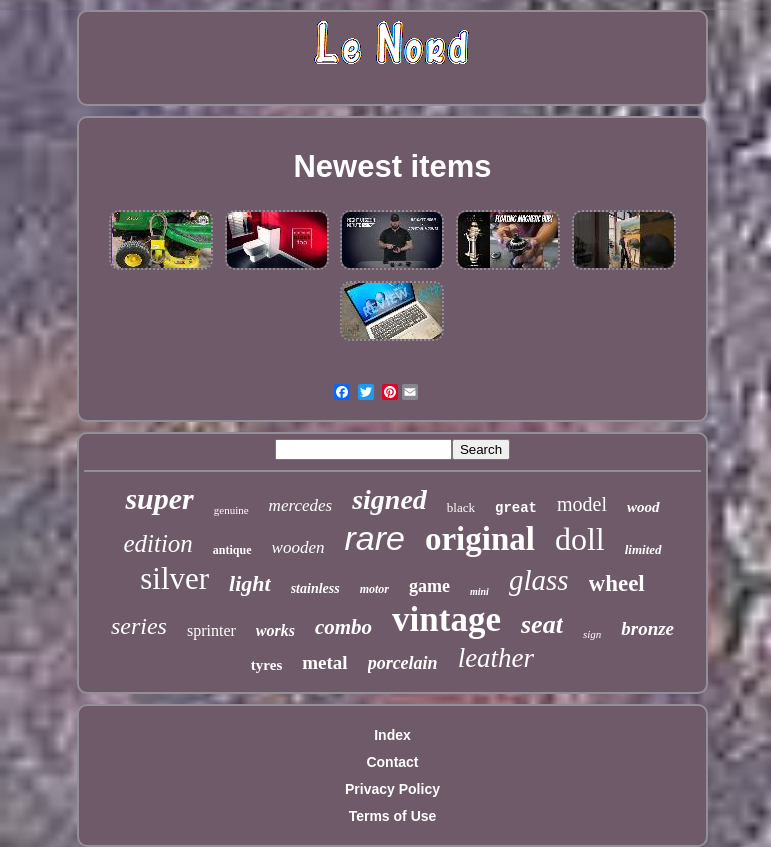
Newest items (392, 166)
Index (392, 735)
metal (324, 662)
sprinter (211, 630)
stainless (315, 588)
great (516, 508)
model (582, 504)
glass (539, 580)
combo (343, 627)
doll (580, 539)
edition (157, 543)
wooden (298, 547)
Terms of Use (393, 816)
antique (232, 550)
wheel (617, 583)
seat (542, 624)
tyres (266, 665)
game (429, 586)
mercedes (301, 505)
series (139, 626)
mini (479, 591)
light (250, 583)
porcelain (403, 663)
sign (592, 634)
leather (496, 658)
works (275, 630)
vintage (446, 619)
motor (374, 589)
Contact (392, 762)
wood (643, 507)
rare (374, 538)
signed (389, 499)
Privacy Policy (392, 789)
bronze (647, 628)
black (461, 507)
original (480, 539)
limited (643, 549)
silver (174, 578)
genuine (231, 510)
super (159, 498)
